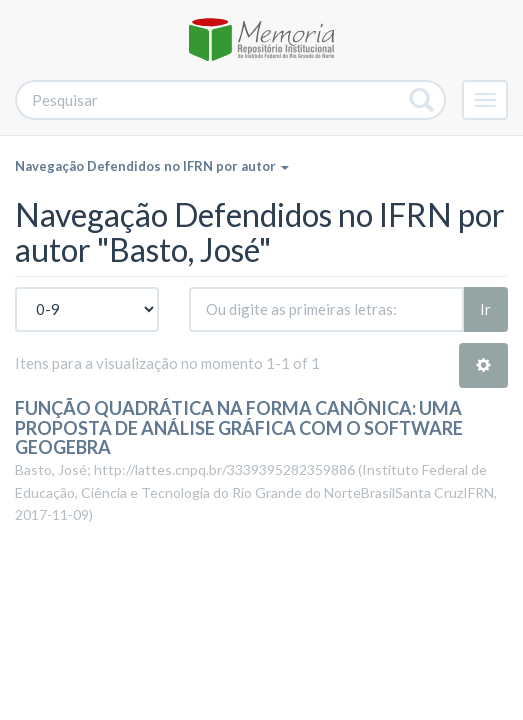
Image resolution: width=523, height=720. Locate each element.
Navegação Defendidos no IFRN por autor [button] (152, 166)
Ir (485, 309)
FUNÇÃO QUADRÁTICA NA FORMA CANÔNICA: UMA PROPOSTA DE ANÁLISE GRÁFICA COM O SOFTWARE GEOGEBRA (239, 428)
